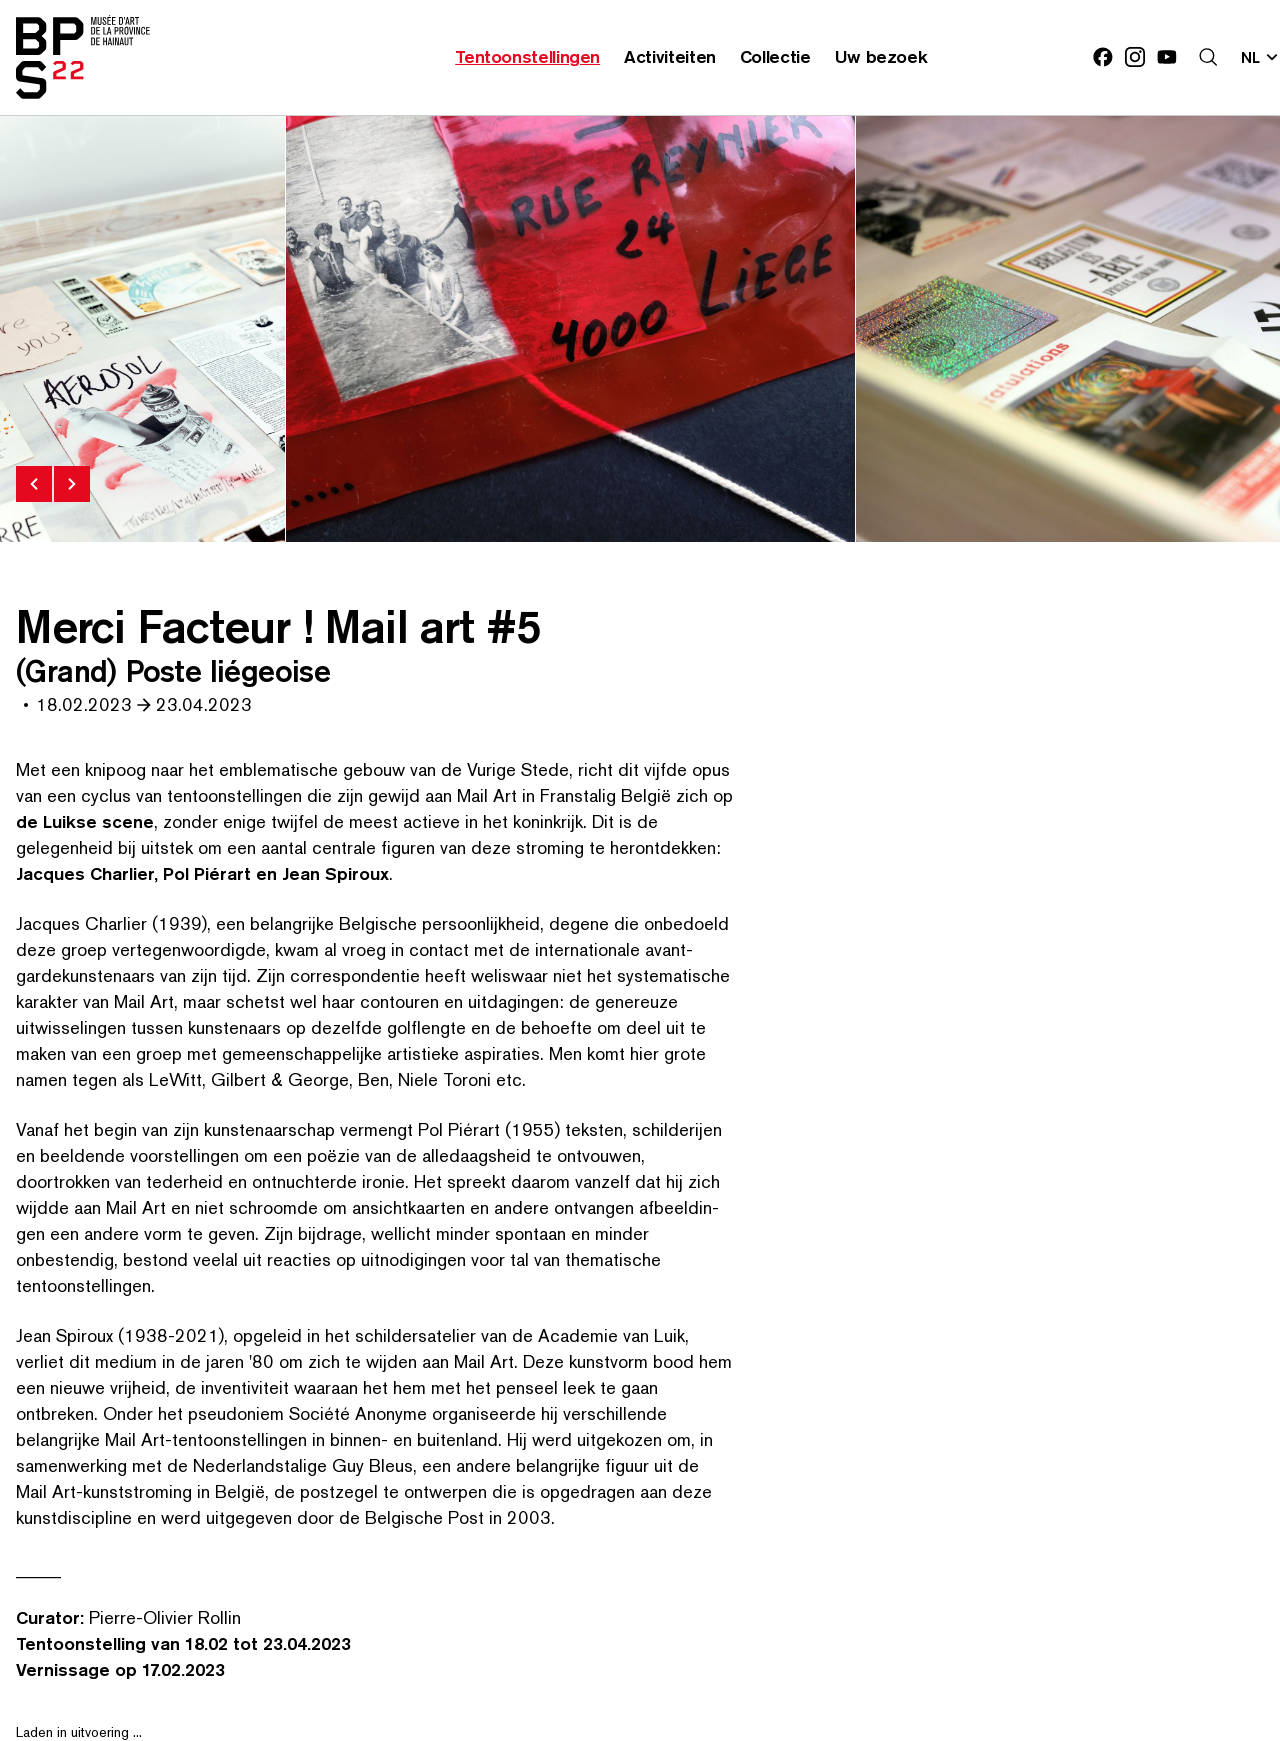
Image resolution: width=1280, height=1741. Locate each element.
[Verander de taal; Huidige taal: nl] (1260, 57)
